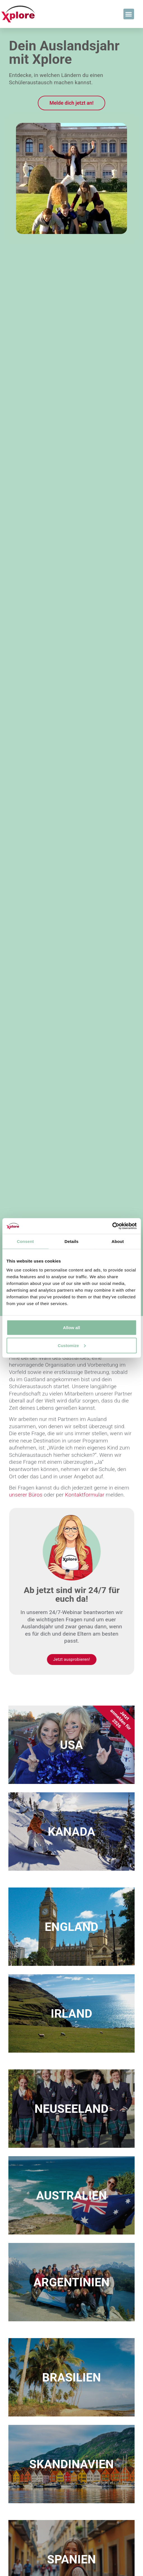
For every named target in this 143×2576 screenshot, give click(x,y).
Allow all (71, 1327)
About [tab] (118, 1241)
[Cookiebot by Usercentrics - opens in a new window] (112, 1226)
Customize (72, 1345)
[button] (128, 14)
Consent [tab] (25, 1241)
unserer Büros (26, 1494)
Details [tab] (72, 1241)
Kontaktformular (84, 1494)
